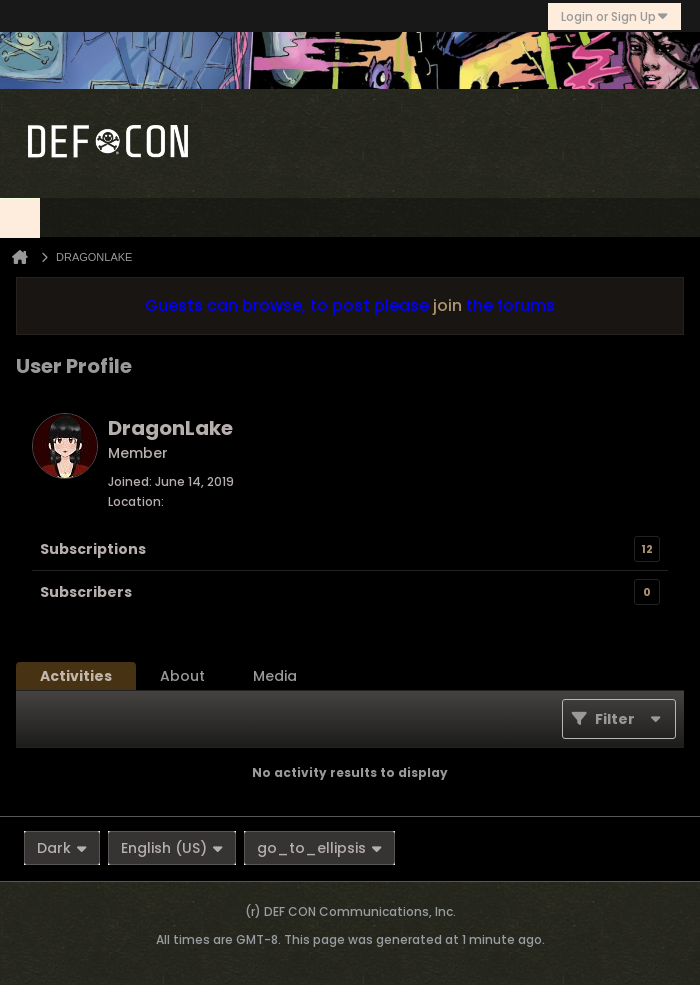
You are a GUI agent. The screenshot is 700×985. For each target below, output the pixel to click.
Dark (62, 848)
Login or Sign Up (614, 16)
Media (275, 676)
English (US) (172, 848)
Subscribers (86, 592)
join (447, 305)
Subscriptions (93, 549)
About (182, 676)
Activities (76, 676)
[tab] (76, 676)
